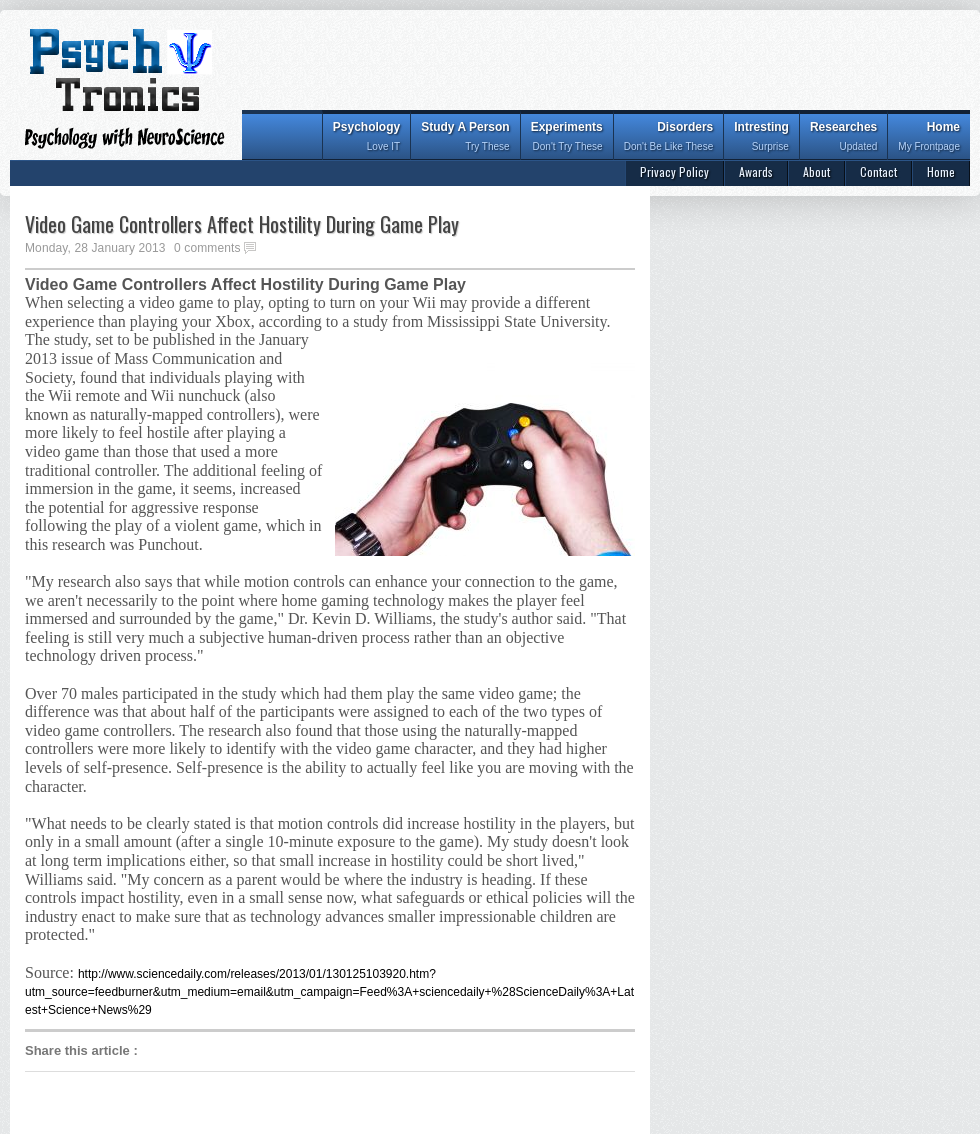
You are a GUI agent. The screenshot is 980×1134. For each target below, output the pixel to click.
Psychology (366, 138)
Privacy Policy (674, 171)
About (816, 171)
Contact (878, 171)
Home (929, 138)
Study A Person (465, 138)
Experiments (567, 138)
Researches (843, 138)
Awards (756, 171)
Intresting (761, 138)
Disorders (669, 138)
